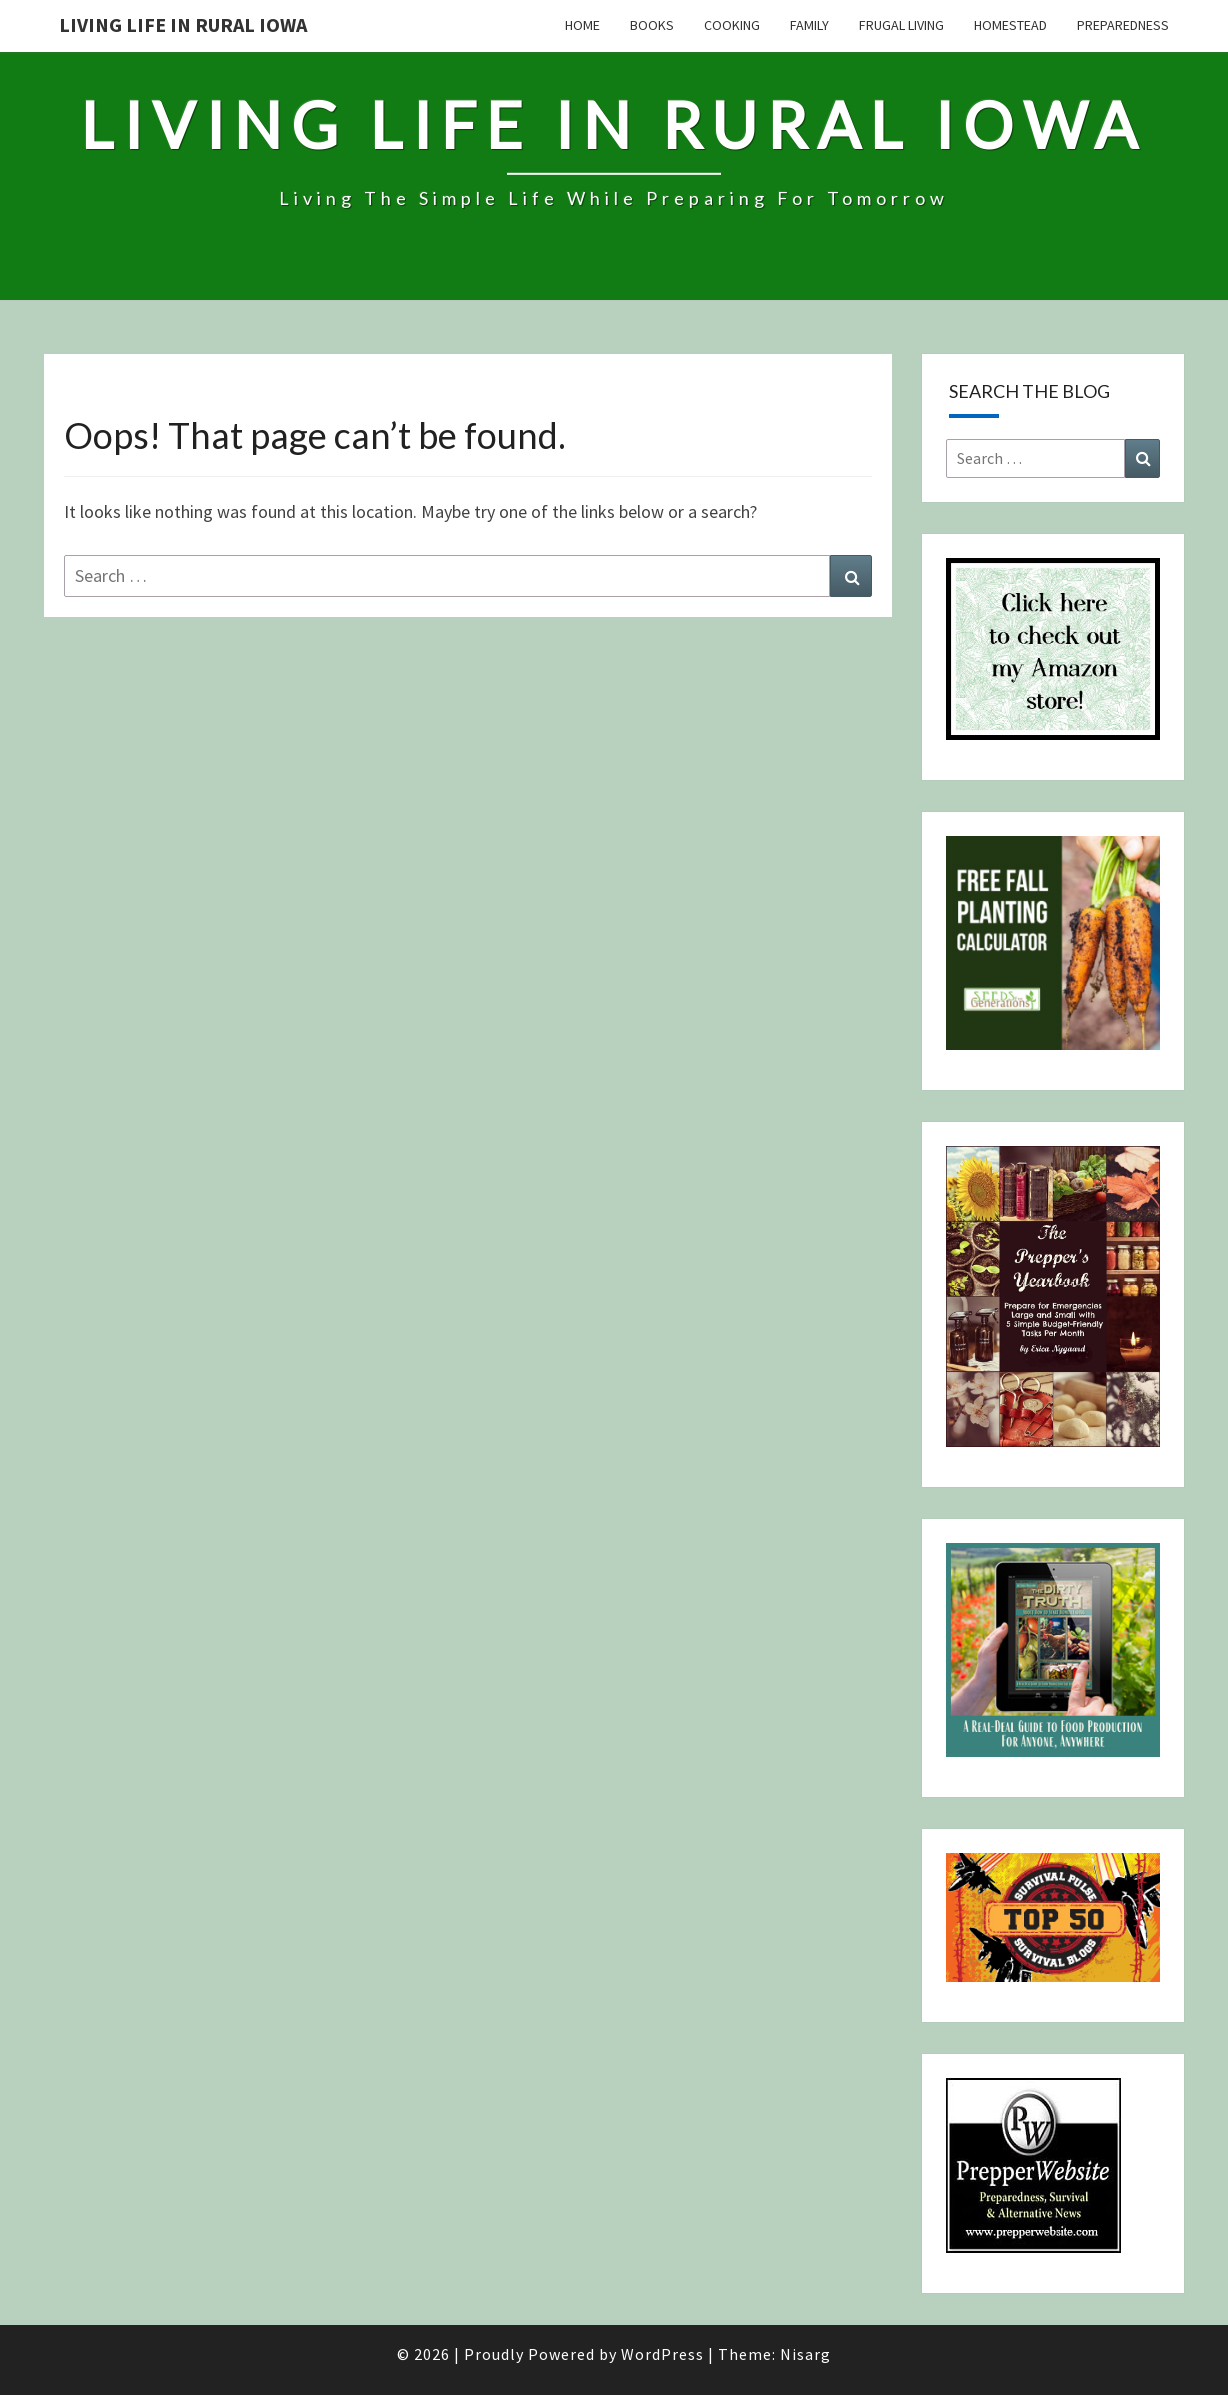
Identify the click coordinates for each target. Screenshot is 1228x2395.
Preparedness (1123, 25)
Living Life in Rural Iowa (183, 24)
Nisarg (805, 2354)
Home (582, 25)
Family (809, 25)
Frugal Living (901, 25)
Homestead (1010, 25)
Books (652, 25)
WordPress (662, 2354)
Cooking (732, 25)
